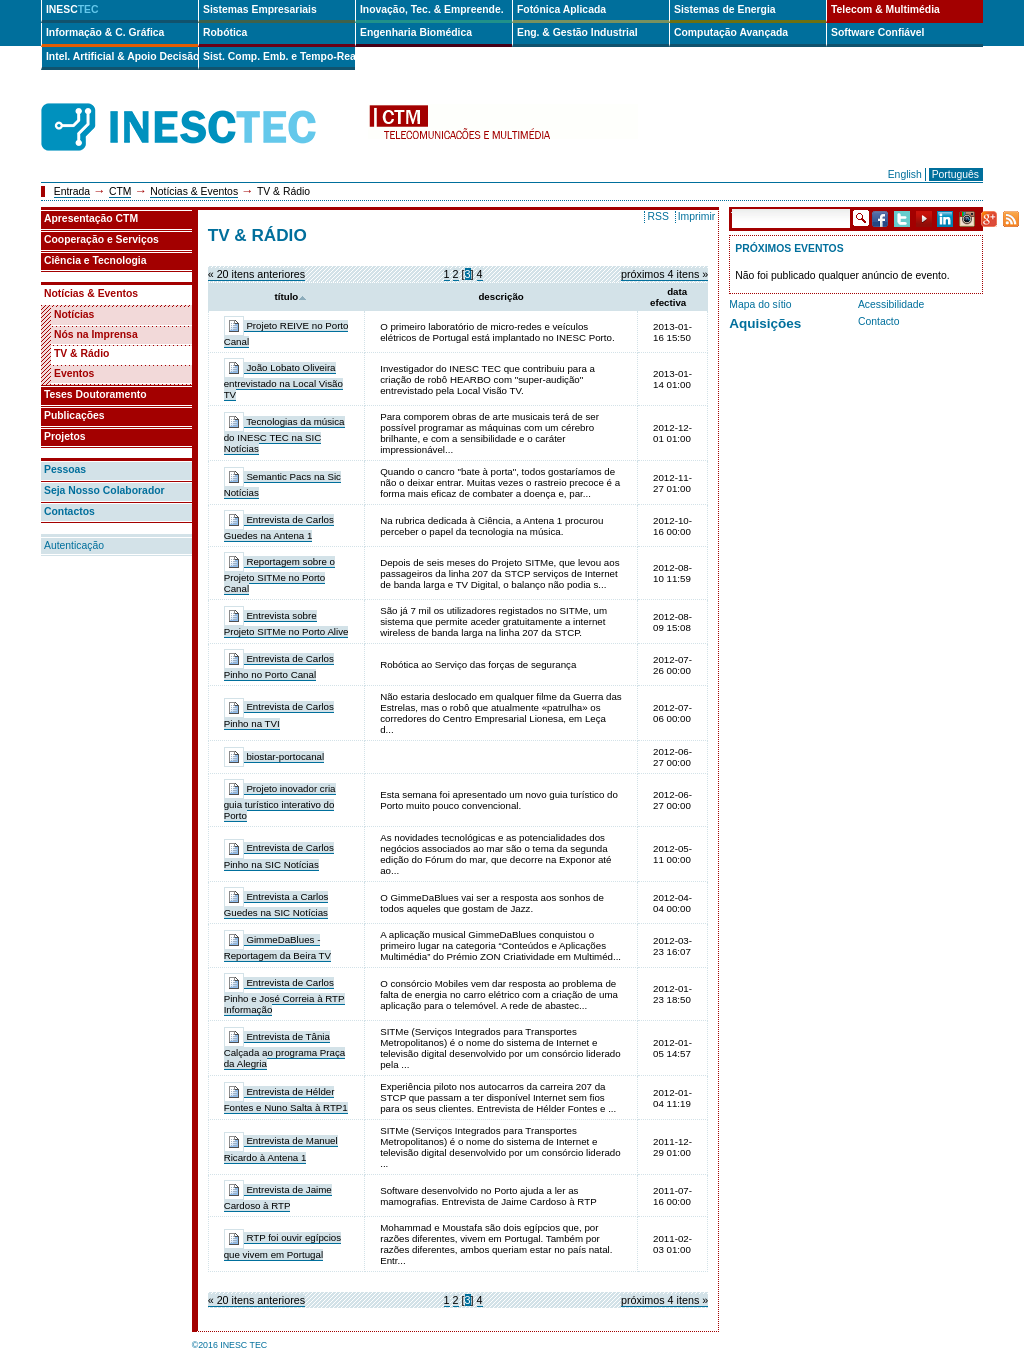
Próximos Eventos (789, 248)
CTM (120, 191)
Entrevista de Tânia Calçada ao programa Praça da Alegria (285, 1050)
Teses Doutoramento (95, 394)
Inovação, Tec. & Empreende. (432, 9)
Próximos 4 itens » (664, 274)
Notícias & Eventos (194, 191)
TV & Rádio (81, 353)
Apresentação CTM (91, 218)
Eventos (74, 373)
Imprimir (697, 216)
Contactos (69, 511)
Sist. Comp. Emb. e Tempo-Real (279, 56)
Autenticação (74, 545)
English (905, 174)
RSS (657, 216)
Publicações (74, 415)
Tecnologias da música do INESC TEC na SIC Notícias (284, 435)
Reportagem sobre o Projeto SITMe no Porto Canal (279, 575)
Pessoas (65, 469)
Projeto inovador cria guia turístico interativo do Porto (280, 802)
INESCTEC (201, 105)
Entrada (72, 191)
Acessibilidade (891, 304)
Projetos (65, 436)
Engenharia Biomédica (416, 32)
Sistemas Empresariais (260, 9)
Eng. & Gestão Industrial (577, 32)
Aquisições (765, 323)
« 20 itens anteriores (256, 274)
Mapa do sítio (760, 304)
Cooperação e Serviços (101, 239)
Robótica (225, 32)
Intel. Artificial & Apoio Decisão (122, 56)
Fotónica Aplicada (561, 9)
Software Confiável (878, 32)
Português (955, 174)
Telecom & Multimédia (885, 9)
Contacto (879, 321)
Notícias (74, 314)
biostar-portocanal (285, 756)
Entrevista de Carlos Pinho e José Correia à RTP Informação (284, 996)
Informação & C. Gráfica (105, 32)
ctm (503, 127)
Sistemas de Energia (725, 9)
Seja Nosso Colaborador (104, 490)
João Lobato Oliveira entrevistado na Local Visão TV (283, 381)
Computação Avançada (731, 32)
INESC (72, 9)
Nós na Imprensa (96, 334)
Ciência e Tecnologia (95, 260)
